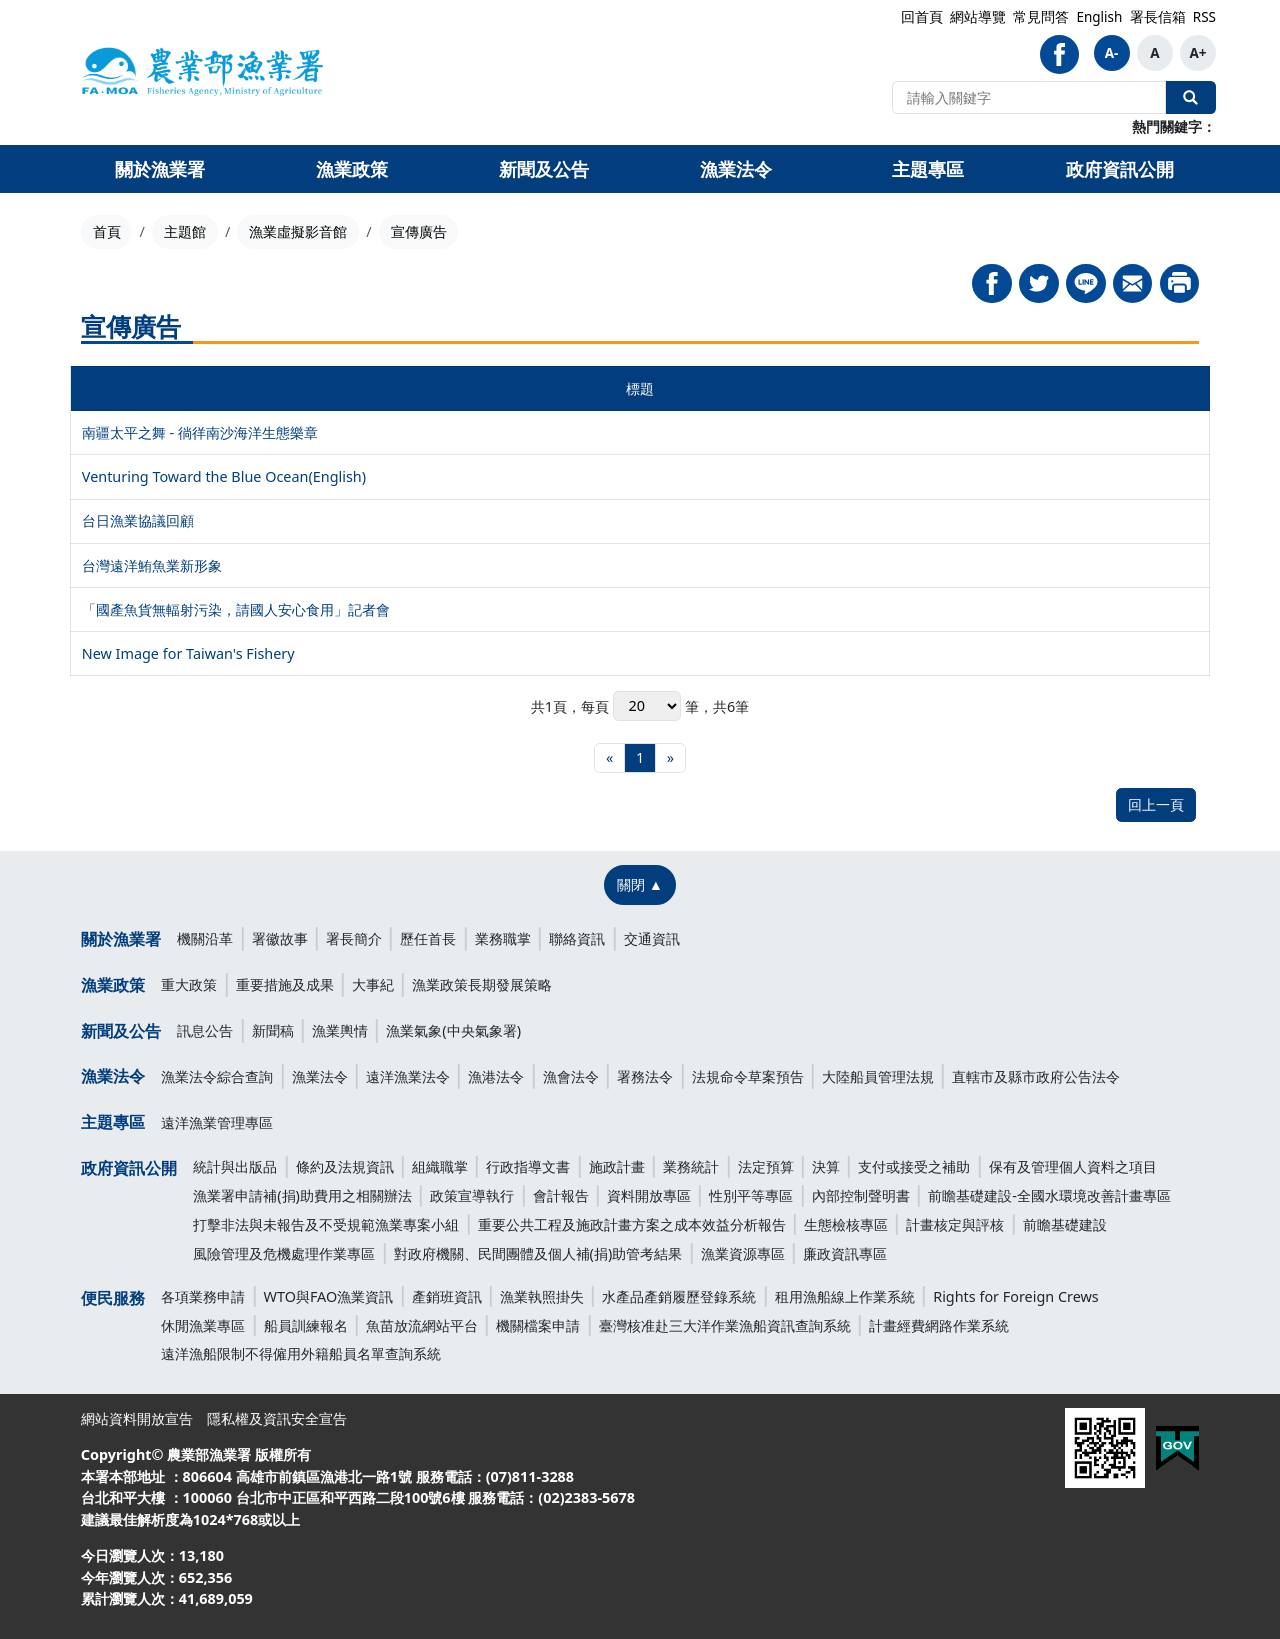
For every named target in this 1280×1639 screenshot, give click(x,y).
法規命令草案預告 (748, 1076)
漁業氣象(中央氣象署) (453, 1030)
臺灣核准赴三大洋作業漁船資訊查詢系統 (725, 1325)
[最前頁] (609, 758)
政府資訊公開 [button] (1120, 169)
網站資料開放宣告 (137, 1418)
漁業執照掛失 (542, 1296)
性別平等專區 (751, 1195)
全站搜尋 (1191, 97)
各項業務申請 (203, 1296)
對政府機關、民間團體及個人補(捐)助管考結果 (538, 1253)
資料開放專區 (649, 1195)
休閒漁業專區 (203, 1325)
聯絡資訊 (577, 938)
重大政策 (189, 984)
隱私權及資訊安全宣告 (277, 1418)
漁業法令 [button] (736, 169)
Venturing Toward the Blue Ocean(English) (224, 476)
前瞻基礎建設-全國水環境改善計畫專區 (1049, 1195)
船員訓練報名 (306, 1325)
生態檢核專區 (846, 1224)
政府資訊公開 (129, 1168)
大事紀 (373, 984)
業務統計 (691, 1166)
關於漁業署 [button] (160, 169)
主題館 (185, 231)
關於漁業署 (121, 939)
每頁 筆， (647, 706)
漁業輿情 (340, 1030)
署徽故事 (280, 938)
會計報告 (561, 1195)
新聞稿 (273, 1030)
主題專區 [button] (928, 169)
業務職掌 (503, 938)
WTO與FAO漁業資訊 (329, 1296)
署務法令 (645, 1076)
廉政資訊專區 (845, 1253)
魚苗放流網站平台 (422, 1325)
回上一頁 (1156, 804)
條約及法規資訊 (345, 1166)
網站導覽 (978, 17)
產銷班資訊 (447, 1296)
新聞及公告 (121, 1031)
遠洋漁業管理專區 (217, 1122)
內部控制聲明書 (861, 1195)
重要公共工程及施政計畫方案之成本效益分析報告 (632, 1224)
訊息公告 (205, 1030)
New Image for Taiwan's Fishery (188, 653)
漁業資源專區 (743, 1253)
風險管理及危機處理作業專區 (284, 1253)
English (1099, 17)
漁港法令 (496, 1076)
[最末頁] (670, 758)
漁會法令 (571, 1076)
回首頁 (922, 17)
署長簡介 (354, 938)
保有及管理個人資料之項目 (1073, 1166)
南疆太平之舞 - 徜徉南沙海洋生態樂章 (200, 432)
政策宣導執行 (472, 1195)
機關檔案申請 (538, 1325)
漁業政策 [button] (352, 169)
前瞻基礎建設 (1065, 1224)
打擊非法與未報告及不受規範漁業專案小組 (326, 1224)
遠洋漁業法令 (408, 1076)
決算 (826, 1166)
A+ (1197, 53)
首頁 (107, 231)
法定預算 (766, 1166)
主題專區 (113, 1122)
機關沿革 (205, 938)
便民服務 (113, 1298)
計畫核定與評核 (955, 1224)
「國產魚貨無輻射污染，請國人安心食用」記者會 (236, 609)
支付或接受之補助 (914, 1166)
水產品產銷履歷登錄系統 (679, 1296)
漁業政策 (113, 985)
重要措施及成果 (285, 984)
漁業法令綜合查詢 (217, 1076)
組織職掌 (440, 1166)
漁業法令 (113, 1076)
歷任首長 (428, 938)
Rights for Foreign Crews (1016, 1296)
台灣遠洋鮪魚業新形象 (152, 565)
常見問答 (1041, 17)
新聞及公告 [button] (544, 169)
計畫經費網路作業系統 (939, 1325)
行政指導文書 (528, 1166)
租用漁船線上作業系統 (845, 1296)
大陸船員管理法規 (878, 1076)
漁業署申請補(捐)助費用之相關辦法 (302, 1195)
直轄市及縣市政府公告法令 (1036, 1076)
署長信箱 (1158, 17)
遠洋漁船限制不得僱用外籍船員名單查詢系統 (301, 1353)
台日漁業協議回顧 (138, 520)
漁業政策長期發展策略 (482, 984)
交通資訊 (652, 938)
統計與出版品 (235, 1166)
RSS (1204, 17)
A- (1112, 53)
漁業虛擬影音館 (298, 231)
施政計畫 (617, 1166)
